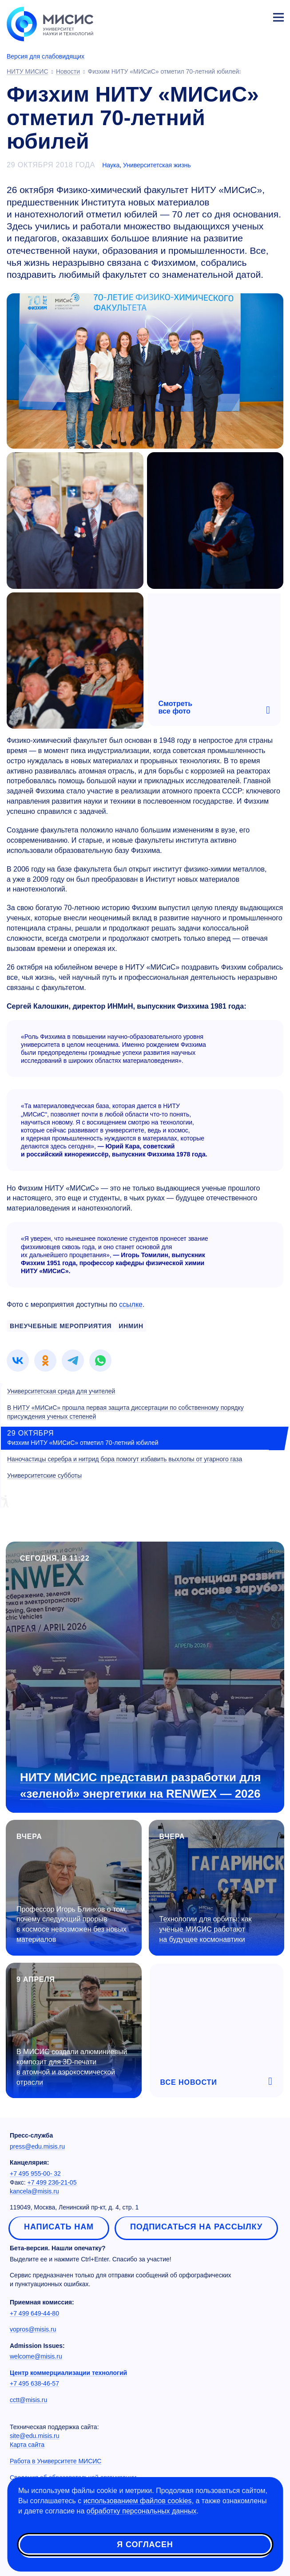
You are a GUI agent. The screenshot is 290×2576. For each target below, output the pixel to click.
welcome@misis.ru (36, 2356)
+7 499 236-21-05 (52, 2182)
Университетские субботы (44, 1475)
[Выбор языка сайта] (236, 15)
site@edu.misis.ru (34, 2435)
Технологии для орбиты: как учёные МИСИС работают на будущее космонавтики (205, 1929)
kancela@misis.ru (34, 2191)
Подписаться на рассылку (196, 2226)
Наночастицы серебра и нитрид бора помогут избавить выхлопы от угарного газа (124, 1459)
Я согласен (145, 2544)
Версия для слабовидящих (45, 56)
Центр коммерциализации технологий (68, 2372)
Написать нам (59, 2226)
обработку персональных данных (142, 2511)
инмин (131, 1325)
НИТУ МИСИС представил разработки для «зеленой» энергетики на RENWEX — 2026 (140, 1785)
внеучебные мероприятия (60, 1325)
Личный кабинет (257, 16)
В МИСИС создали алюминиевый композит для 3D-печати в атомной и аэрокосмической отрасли (71, 2067)
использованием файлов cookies (137, 2501)
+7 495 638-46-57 (34, 2383)
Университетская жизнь (157, 165)
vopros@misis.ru (33, 2329)
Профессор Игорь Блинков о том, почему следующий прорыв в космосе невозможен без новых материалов (71, 1924)
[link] (18, 1360)
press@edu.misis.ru (37, 2146)
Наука (110, 165)
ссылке (131, 1304)
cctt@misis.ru (28, 2399)
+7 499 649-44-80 (34, 2313)
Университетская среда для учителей (61, 1391)
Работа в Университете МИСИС (55, 2461)
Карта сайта (27, 2444)
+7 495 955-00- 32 (35, 2173)
